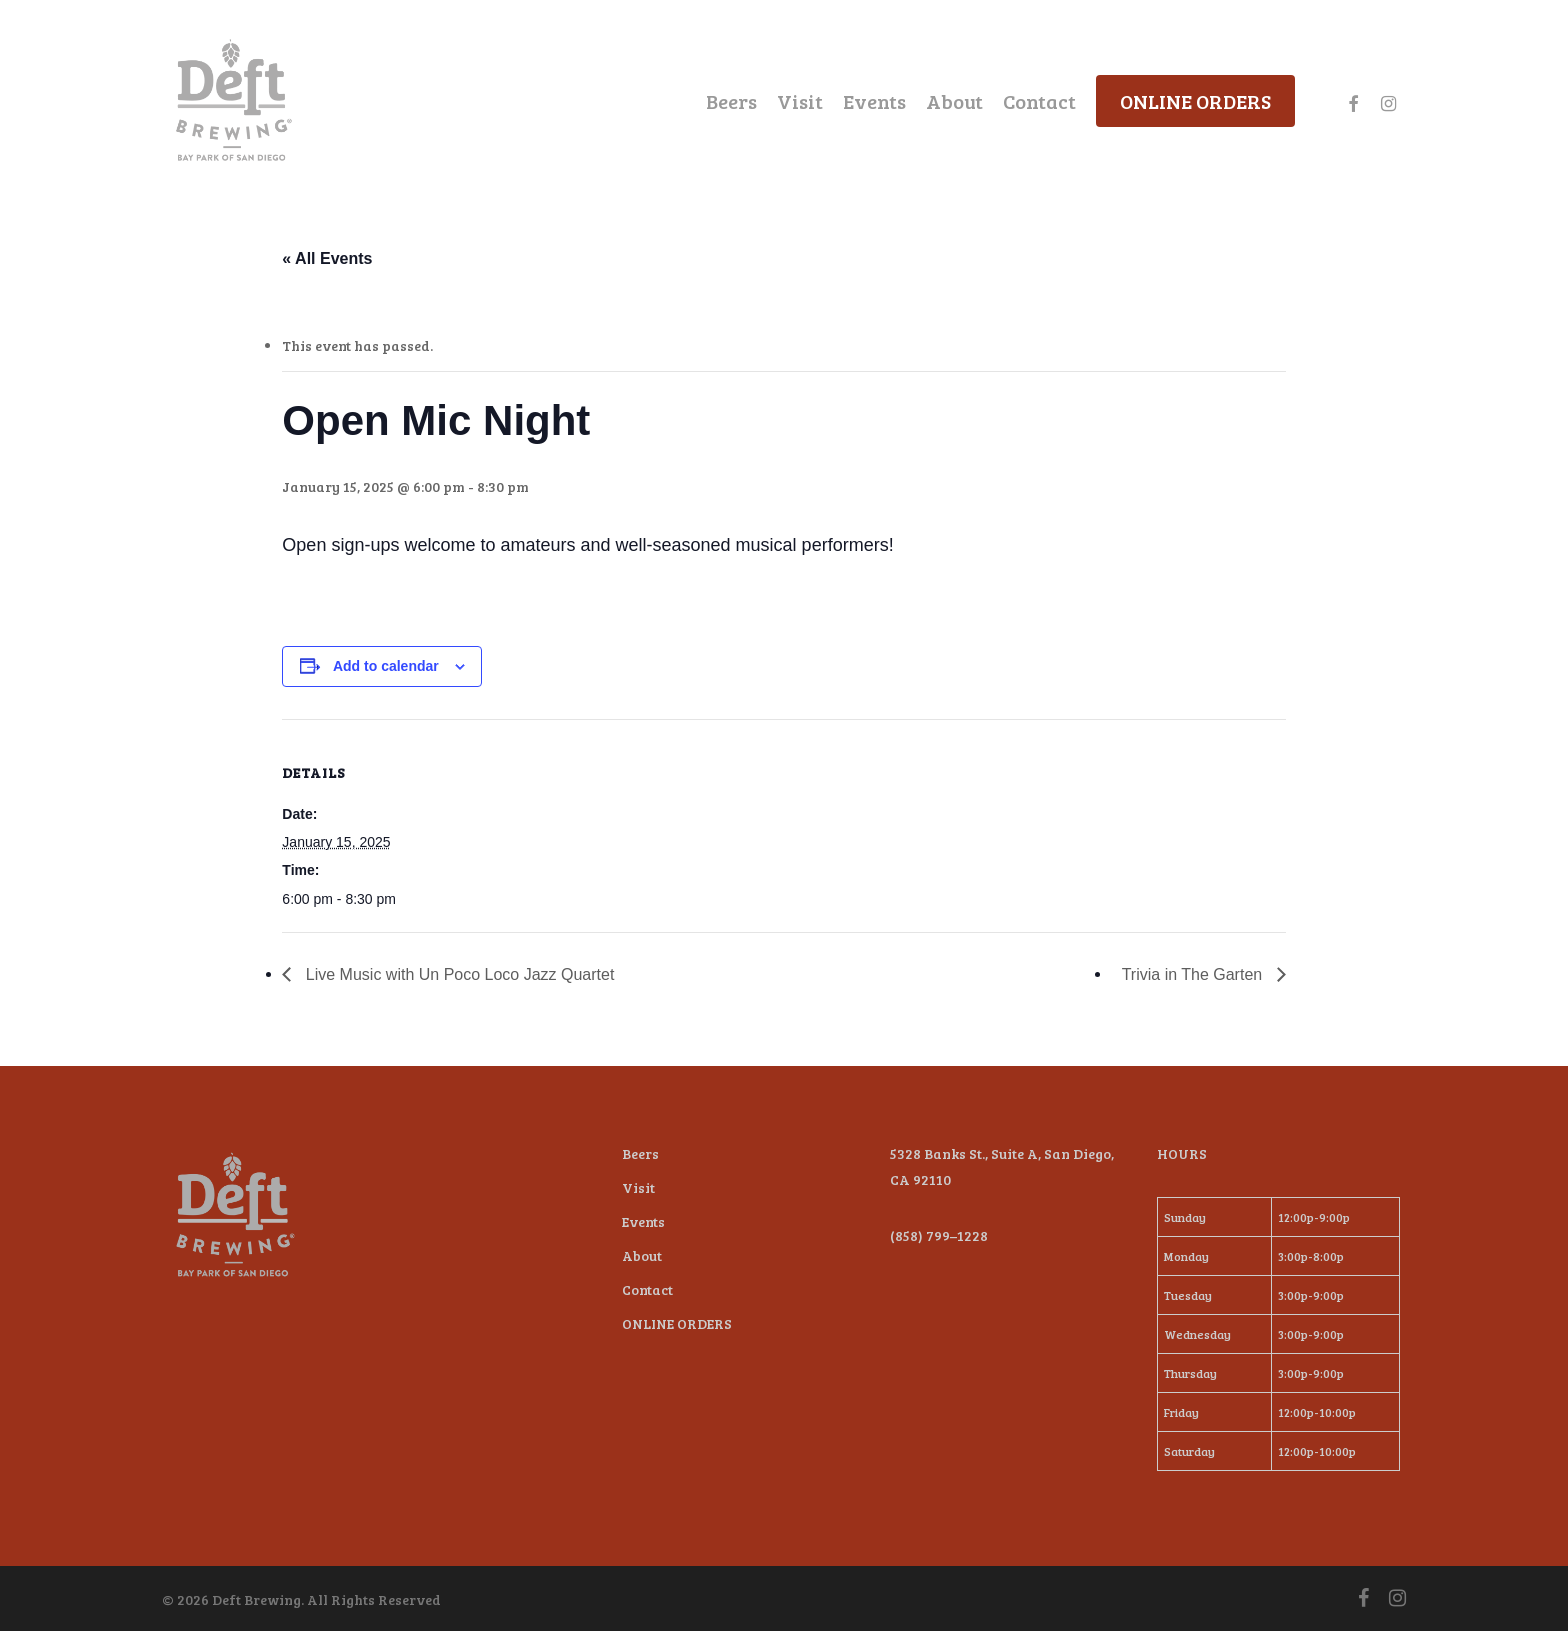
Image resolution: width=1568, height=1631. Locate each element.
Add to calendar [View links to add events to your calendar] (386, 666)
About (642, 1255)
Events (643, 1221)
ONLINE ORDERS (677, 1323)
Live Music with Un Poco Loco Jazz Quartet (457, 974)
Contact (647, 1289)
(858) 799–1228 (939, 1235)
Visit (638, 1187)
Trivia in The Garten (1194, 974)
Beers (640, 1153)
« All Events (327, 258)
